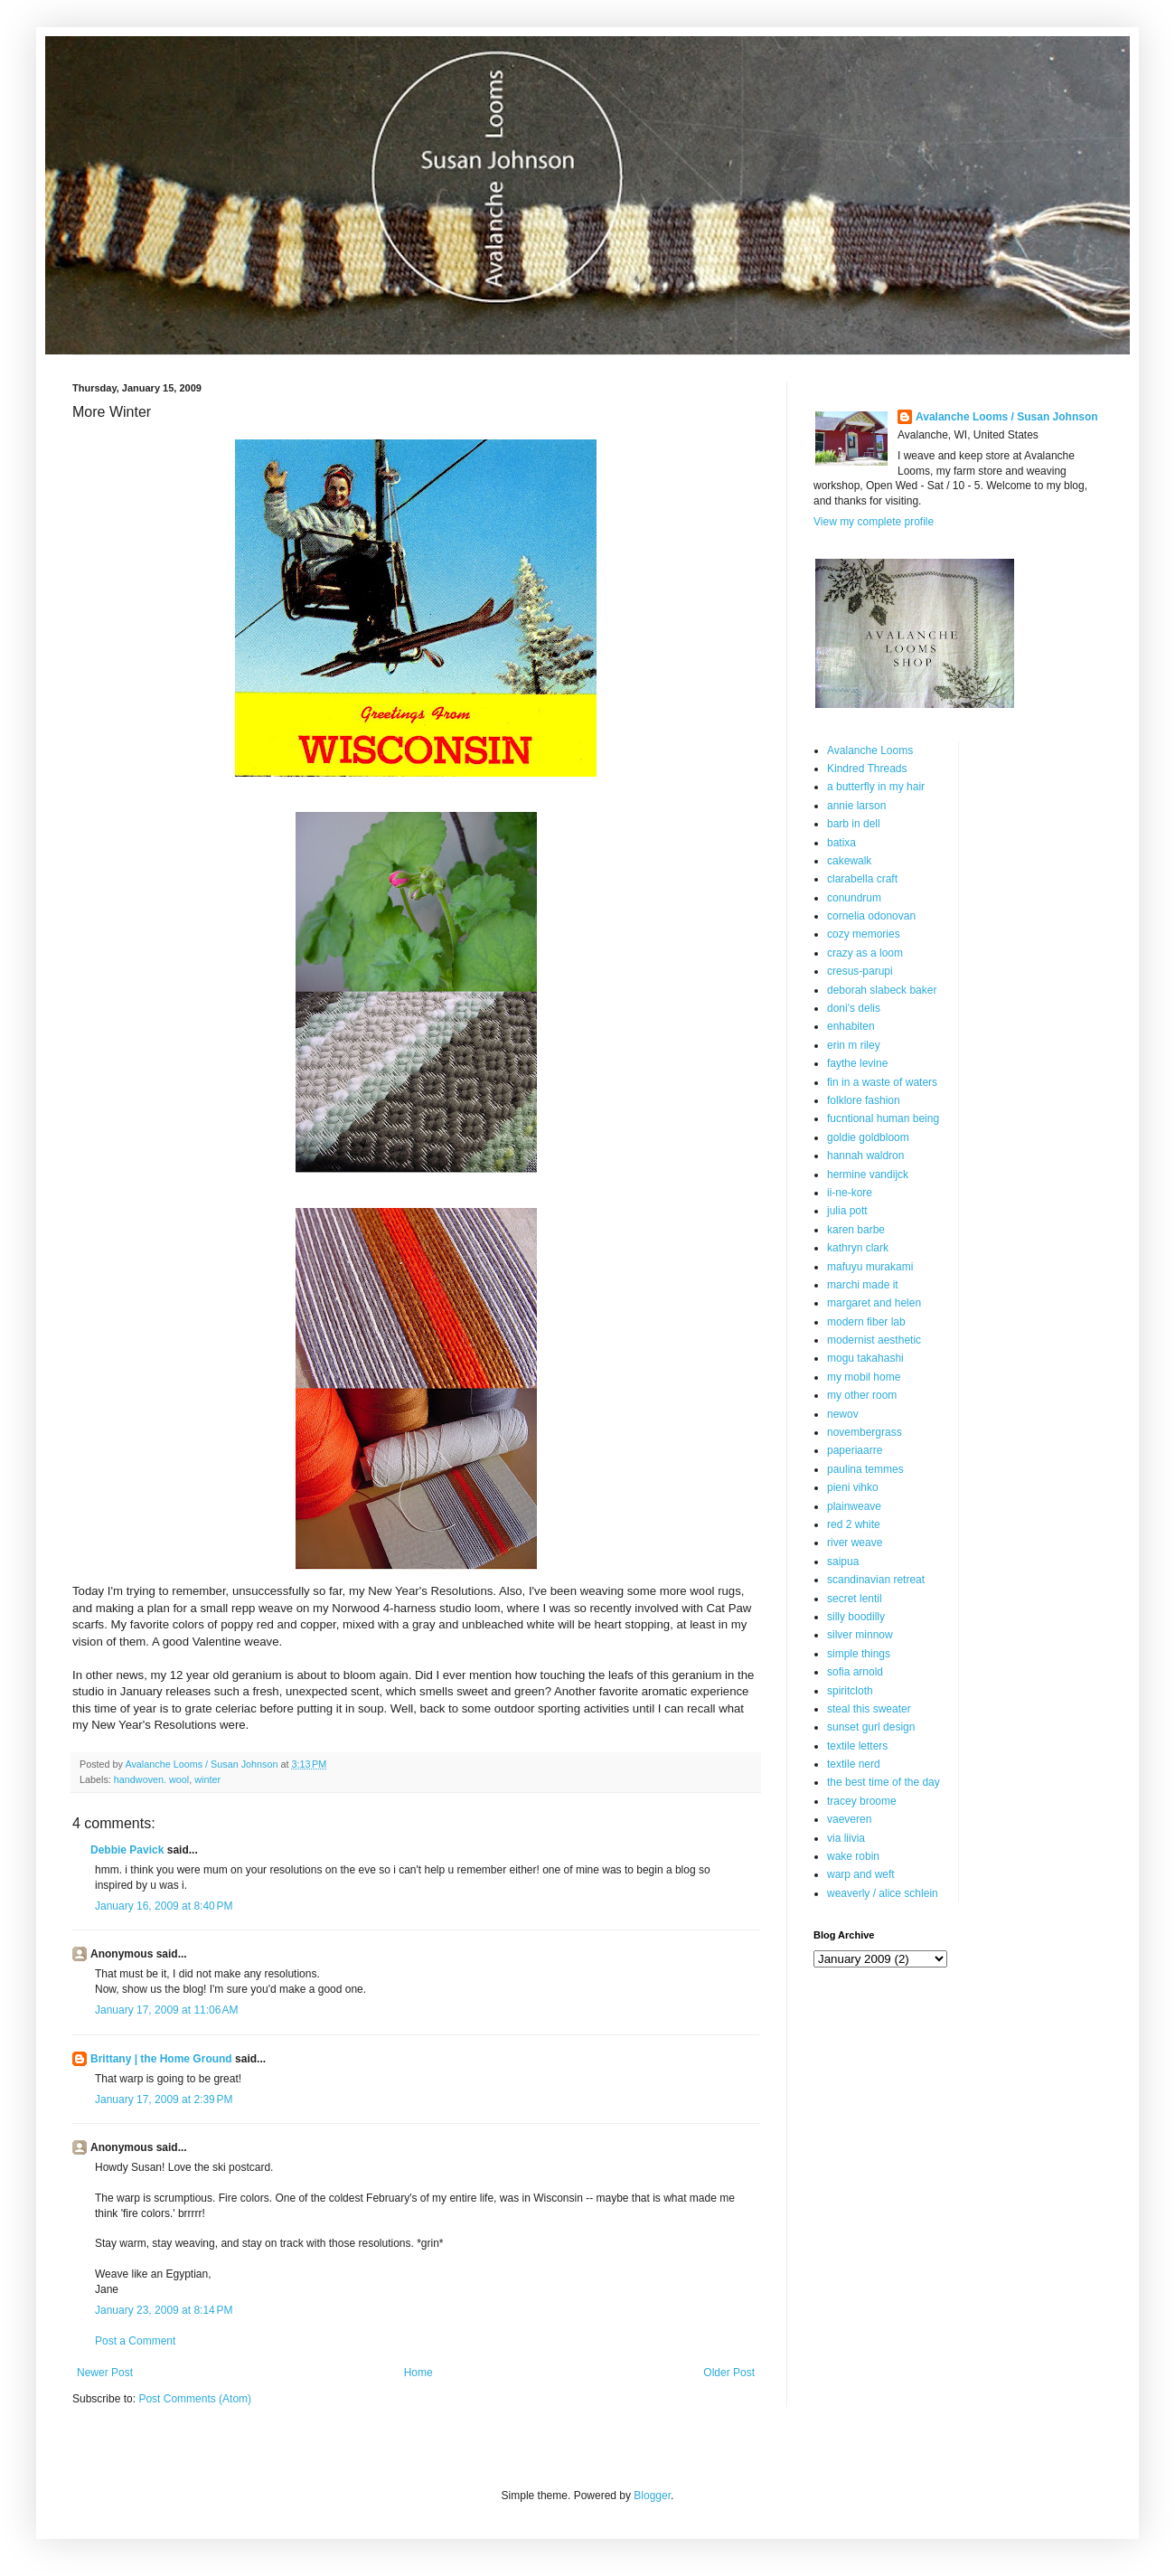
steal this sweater (869, 1709)
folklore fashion (863, 1100)
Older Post (729, 2372)
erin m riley (853, 1045)
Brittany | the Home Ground (161, 2058)
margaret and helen (874, 1303)
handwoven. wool (151, 1779)
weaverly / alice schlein (882, 1893)
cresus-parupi (860, 971)
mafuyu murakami (870, 1266)
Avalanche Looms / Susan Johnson (1007, 416)
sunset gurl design (871, 1727)
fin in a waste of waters (882, 1082)
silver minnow (860, 1634)
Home (418, 2372)
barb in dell (853, 823)
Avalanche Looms (870, 750)
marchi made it (862, 1285)
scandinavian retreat (876, 1579)
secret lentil (854, 1598)
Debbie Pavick (127, 1850)
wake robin (853, 1856)
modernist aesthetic (874, 1340)
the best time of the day (883, 1782)
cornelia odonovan (871, 916)
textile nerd (853, 1764)
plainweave (854, 1506)
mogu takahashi (865, 1358)
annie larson (856, 805)
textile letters (857, 1746)
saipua (843, 1561)
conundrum (854, 898)
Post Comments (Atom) (194, 2398)
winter (207, 1779)
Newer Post (105, 2372)
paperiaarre (854, 1450)
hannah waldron (865, 1155)
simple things (858, 1653)
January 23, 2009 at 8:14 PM (163, 2310)
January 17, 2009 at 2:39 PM (163, 2099)
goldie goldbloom (868, 1137)
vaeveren (849, 1819)
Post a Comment (135, 2341)
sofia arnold (855, 1671)
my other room (862, 1395)
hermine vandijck (867, 1174)
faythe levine (857, 1063)
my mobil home (863, 1377)
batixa (841, 842)
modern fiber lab (866, 1322)
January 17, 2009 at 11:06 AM (166, 2010)
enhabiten (851, 1026)
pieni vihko (853, 1487)
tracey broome (862, 1801)
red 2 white (853, 1524)
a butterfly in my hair (876, 786)
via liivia (846, 1838)
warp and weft (861, 1874)
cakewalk (849, 860)
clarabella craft (862, 879)
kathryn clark (857, 1247)
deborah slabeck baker (881, 990)
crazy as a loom (865, 953)
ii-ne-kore (849, 1192)
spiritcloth (850, 1690)
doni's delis (853, 1008)
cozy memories (863, 934)
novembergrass (864, 1432)
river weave (854, 1542)
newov (843, 1414)
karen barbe (856, 1229)
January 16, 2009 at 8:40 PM (163, 1906)
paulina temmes (865, 1469)
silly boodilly (856, 1616)
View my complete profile (873, 521)
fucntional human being (883, 1118)
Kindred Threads (867, 768)
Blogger (652, 2495)
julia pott (847, 1210)
